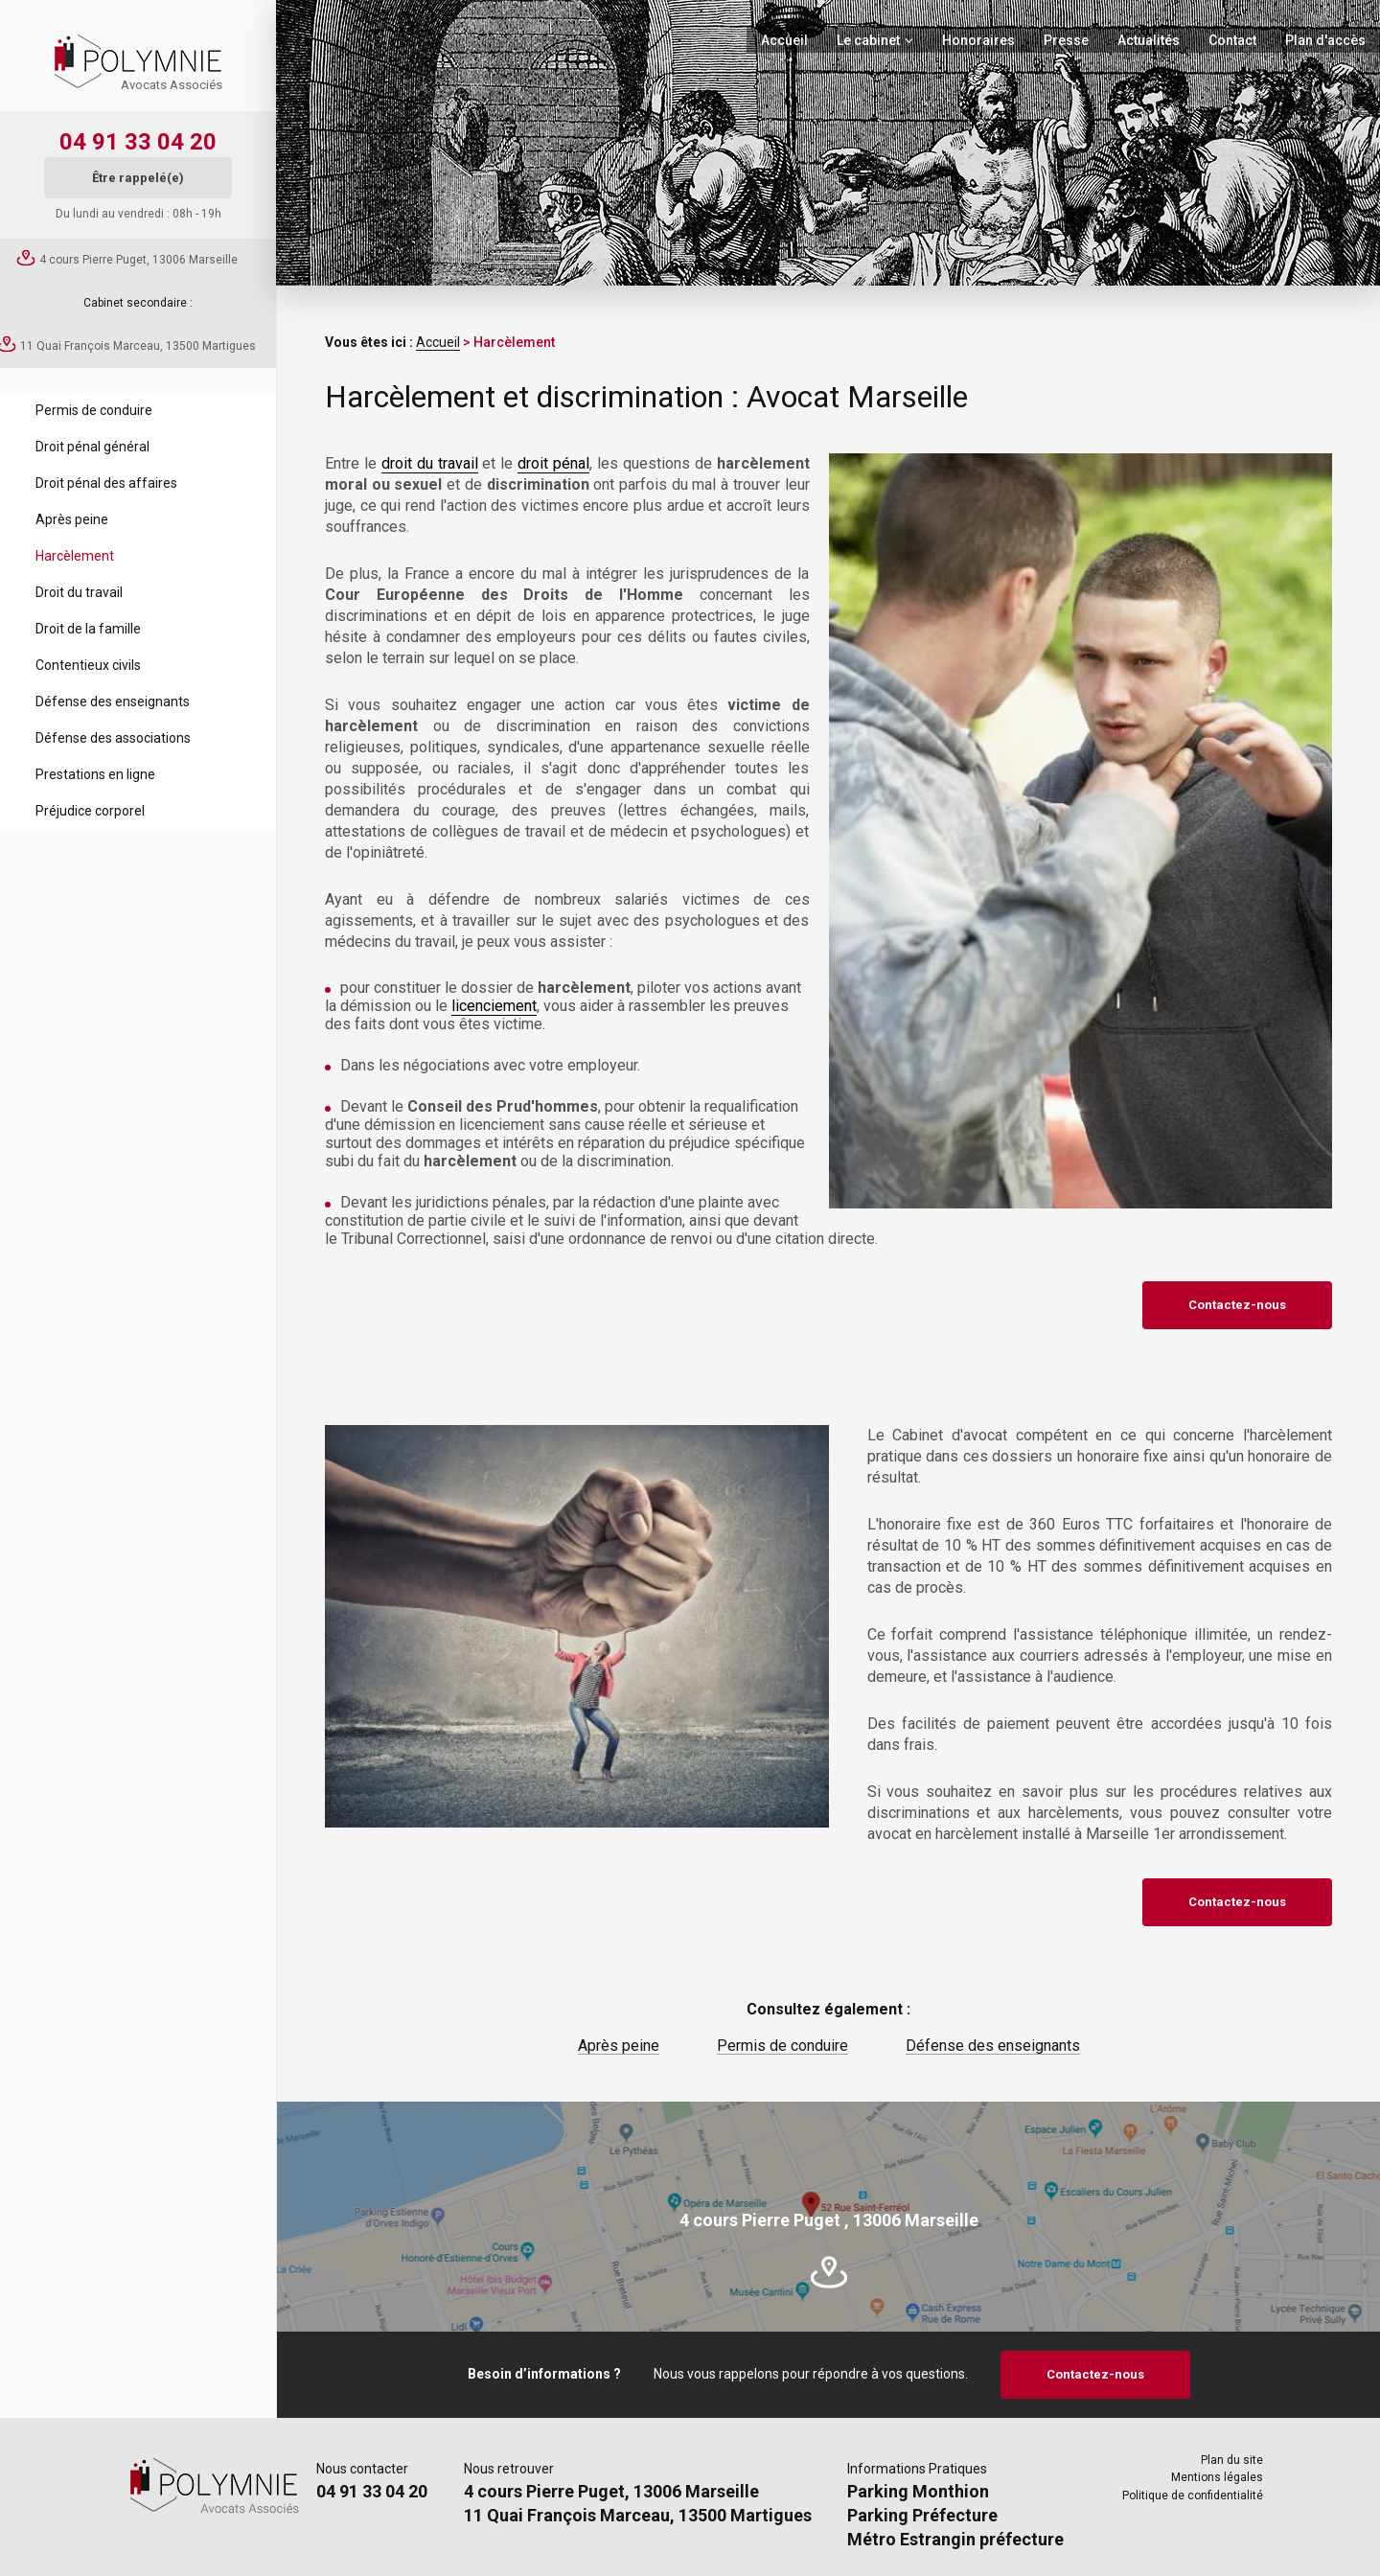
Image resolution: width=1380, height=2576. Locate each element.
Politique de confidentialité (1192, 2495)
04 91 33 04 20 (138, 141)
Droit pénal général (92, 446)
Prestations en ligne (95, 774)
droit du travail (429, 463)
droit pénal (553, 463)
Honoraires (978, 40)
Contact (1232, 40)
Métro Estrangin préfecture (955, 2539)
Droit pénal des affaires (106, 483)
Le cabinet (868, 40)
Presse (1066, 40)
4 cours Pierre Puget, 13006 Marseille (138, 259)
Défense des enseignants (112, 701)
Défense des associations (113, 738)
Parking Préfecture (922, 2515)
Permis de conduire (93, 410)
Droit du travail (79, 592)
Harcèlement (74, 556)
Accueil (784, 40)
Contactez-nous (1237, 1305)
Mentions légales (1217, 2477)
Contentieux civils (88, 665)
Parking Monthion (918, 2491)
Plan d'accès (1325, 40)
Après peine (71, 519)
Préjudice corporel (90, 810)
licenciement (494, 1006)
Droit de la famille (88, 628)
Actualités (1148, 40)
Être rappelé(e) (138, 178)
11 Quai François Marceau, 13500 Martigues (138, 346)
